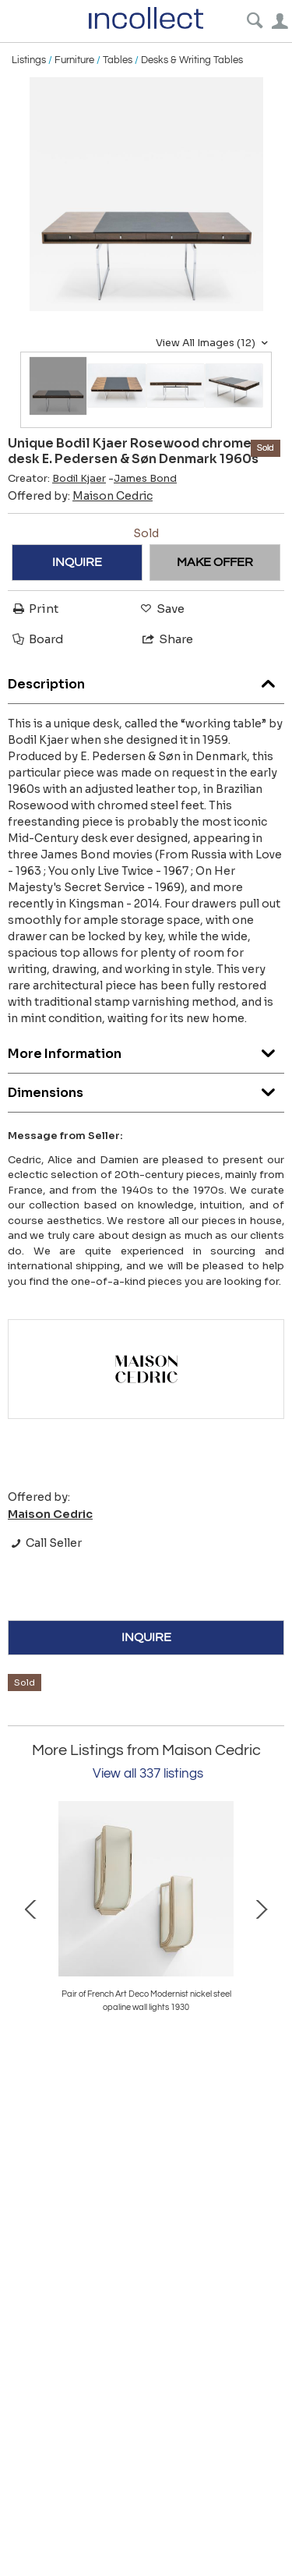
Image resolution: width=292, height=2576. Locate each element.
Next (260, 1908)
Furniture (74, 60)
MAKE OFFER (215, 562)
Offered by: (80, 496)
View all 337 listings (148, 1774)
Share (166, 639)
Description (146, 680)
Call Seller (45, 1543)
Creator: (57, 478)
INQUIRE (77, 562)
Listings (29, 60)
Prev (31, 1908)
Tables (117, 60)
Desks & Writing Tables (192, 60)
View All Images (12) (214, 343)
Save (161, 608)
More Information (146, 1050)
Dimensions (146, 1089)
